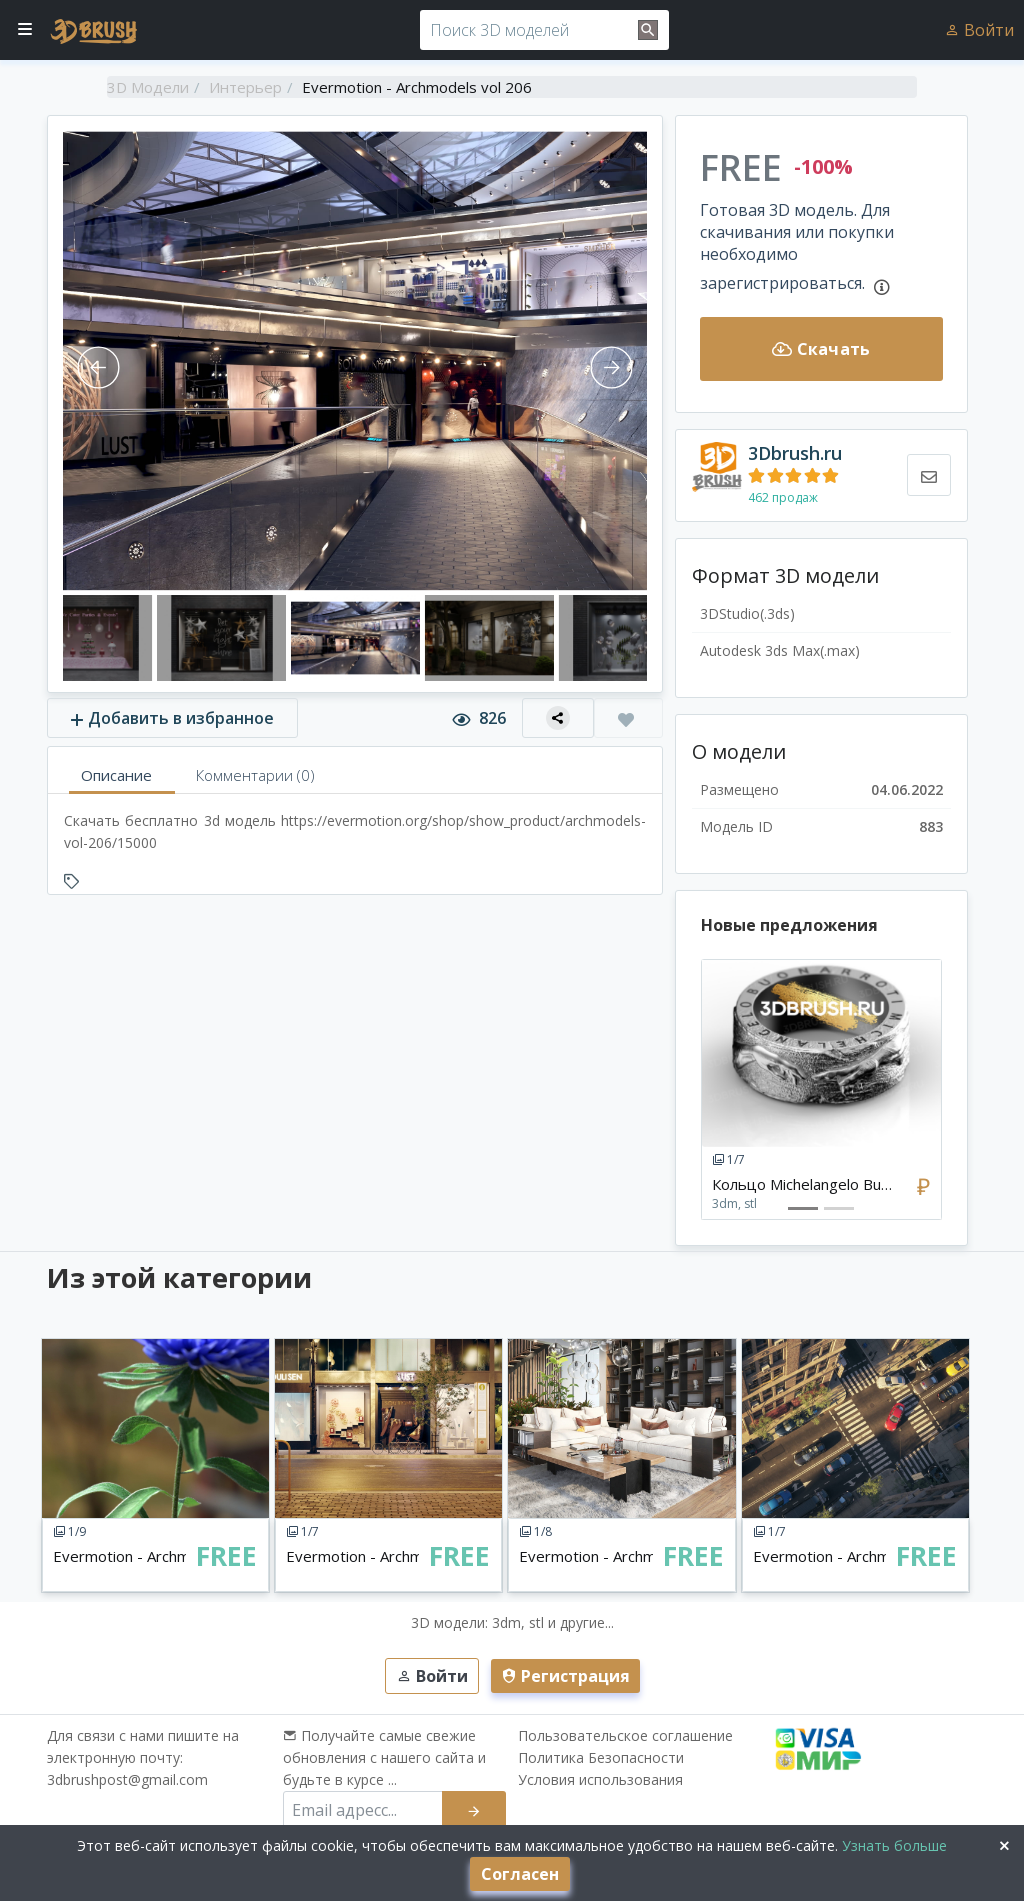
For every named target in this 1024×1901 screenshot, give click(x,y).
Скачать (821, 349)
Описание (116, 775)
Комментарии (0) (255, 775)
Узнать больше (892, 1845)
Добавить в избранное (172, 718)
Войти (979, 30)
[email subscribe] (363, 1810)
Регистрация (565, 1676)
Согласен (520, 1874)
